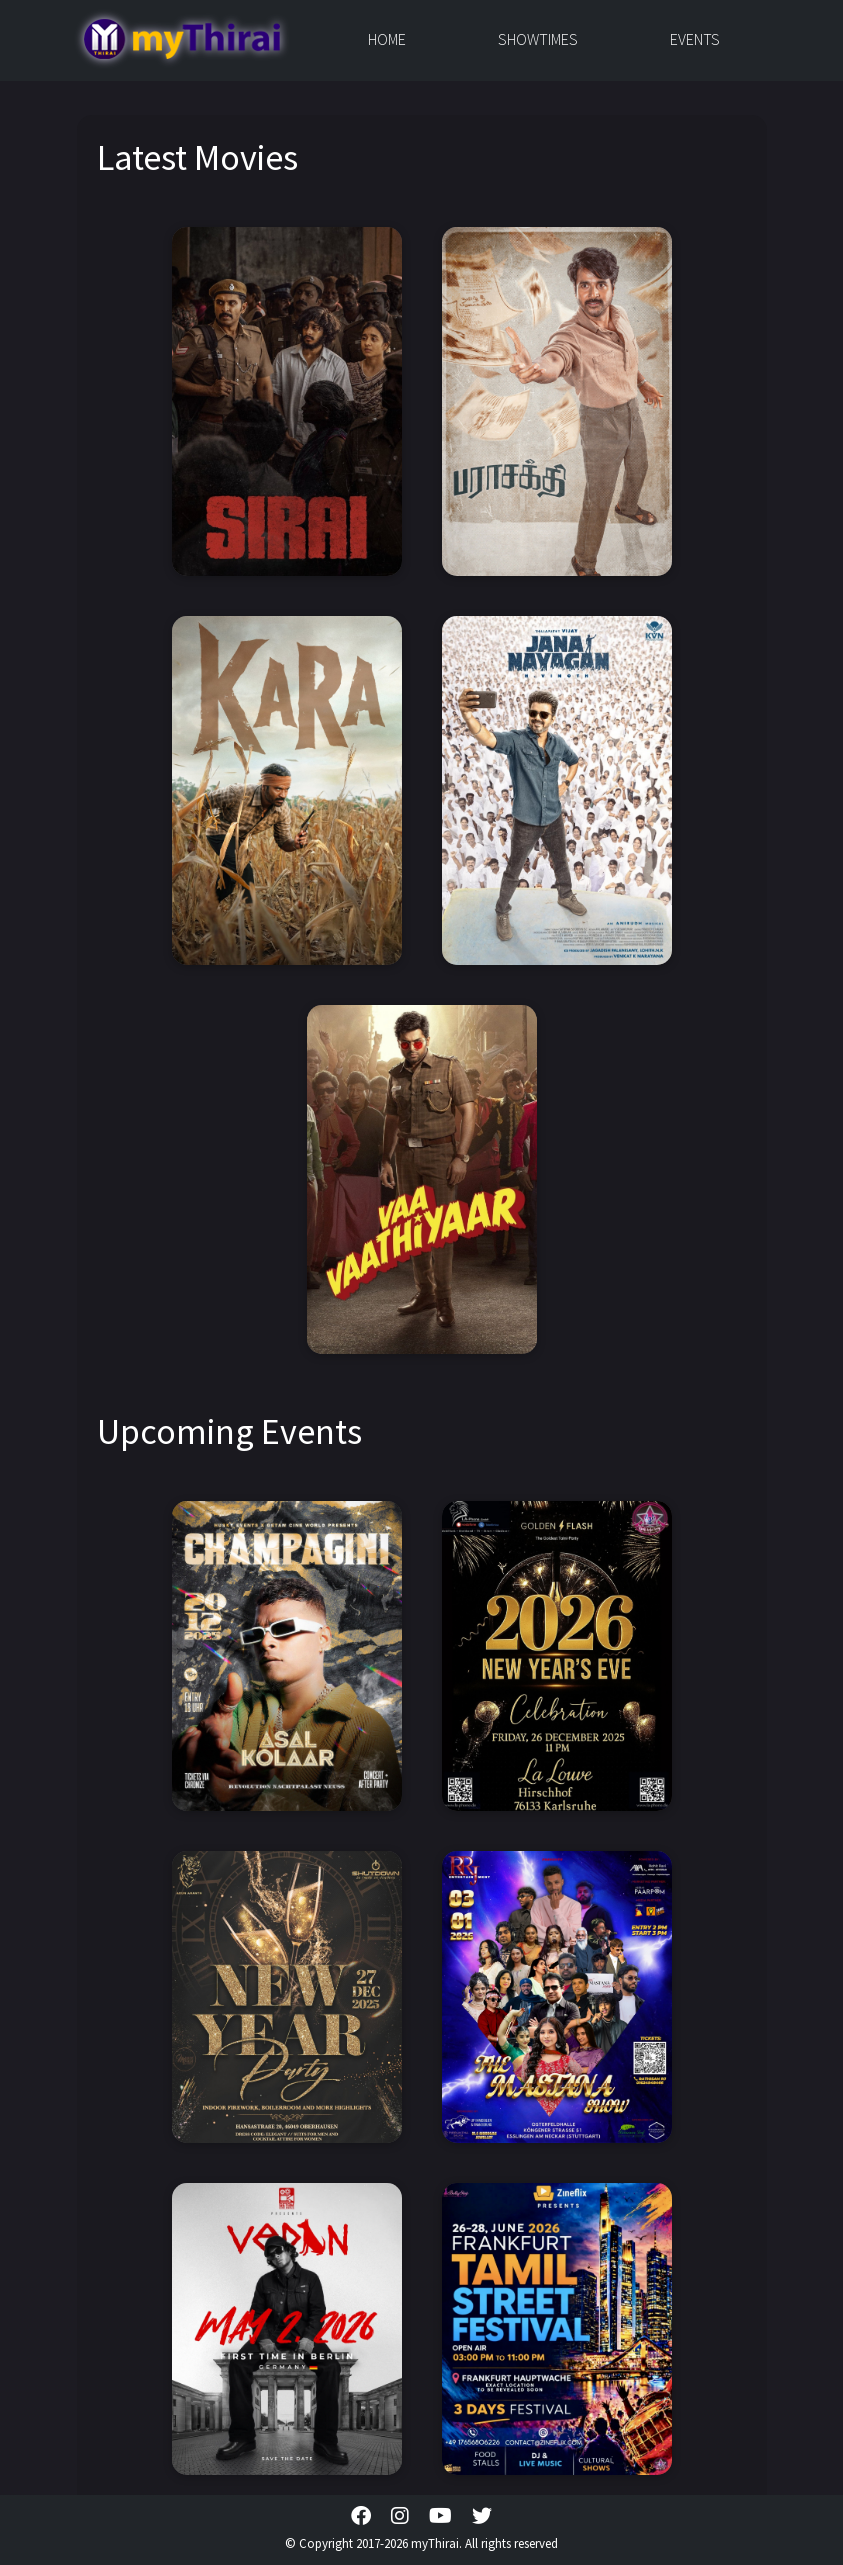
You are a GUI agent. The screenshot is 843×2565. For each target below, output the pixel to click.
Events (695, 39)
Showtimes (538, 39)
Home (387, 39)
